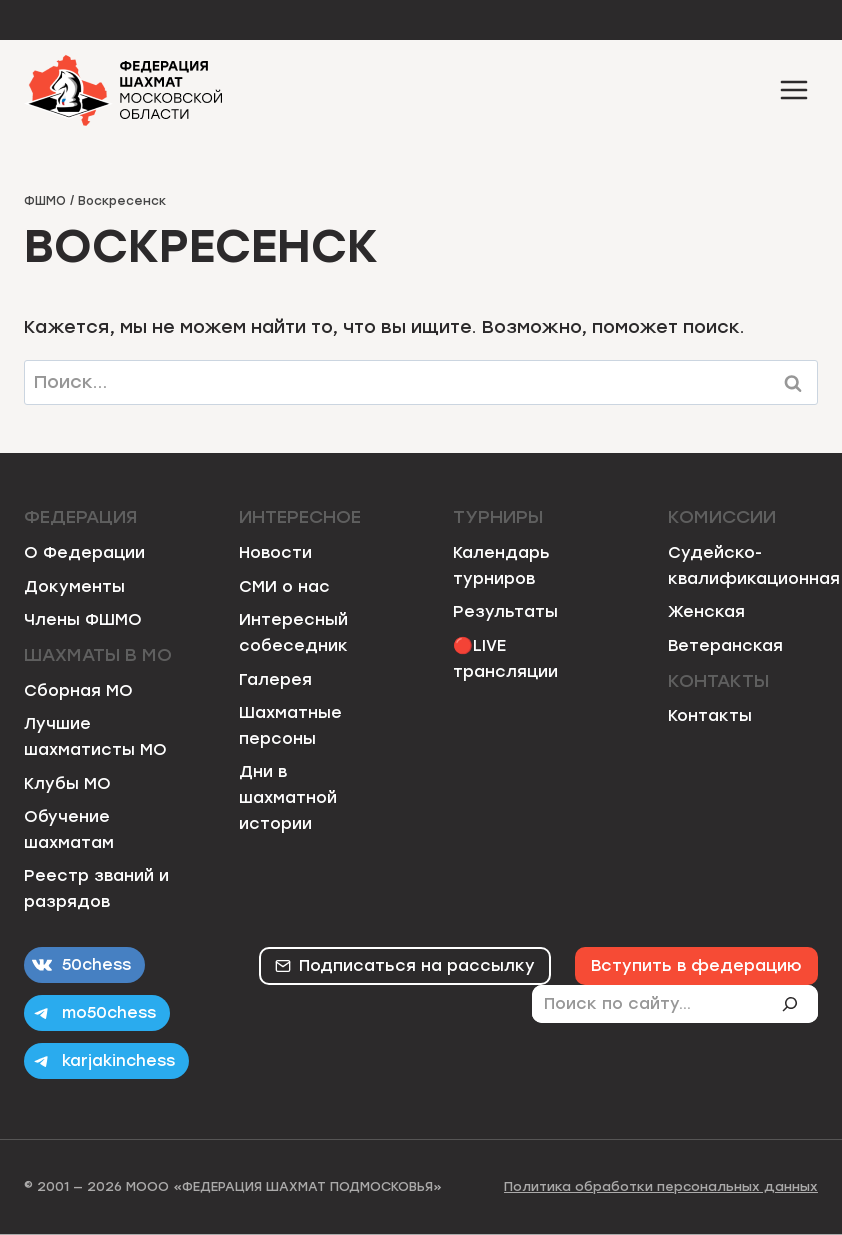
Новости (275, 552)
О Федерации (84, 552)
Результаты (505, 611)
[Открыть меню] (793, 89)
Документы (74, 586)
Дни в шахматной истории (288, 797)
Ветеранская (725, 645)
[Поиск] (798, 1004)
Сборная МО (78, 690)
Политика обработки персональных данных (661, 1186)
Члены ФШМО (83, 619)
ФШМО (45, 201)
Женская (706, 611)
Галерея (275, 679)
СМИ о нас (284, 586)
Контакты (710, 715)
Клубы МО (67, 783)
